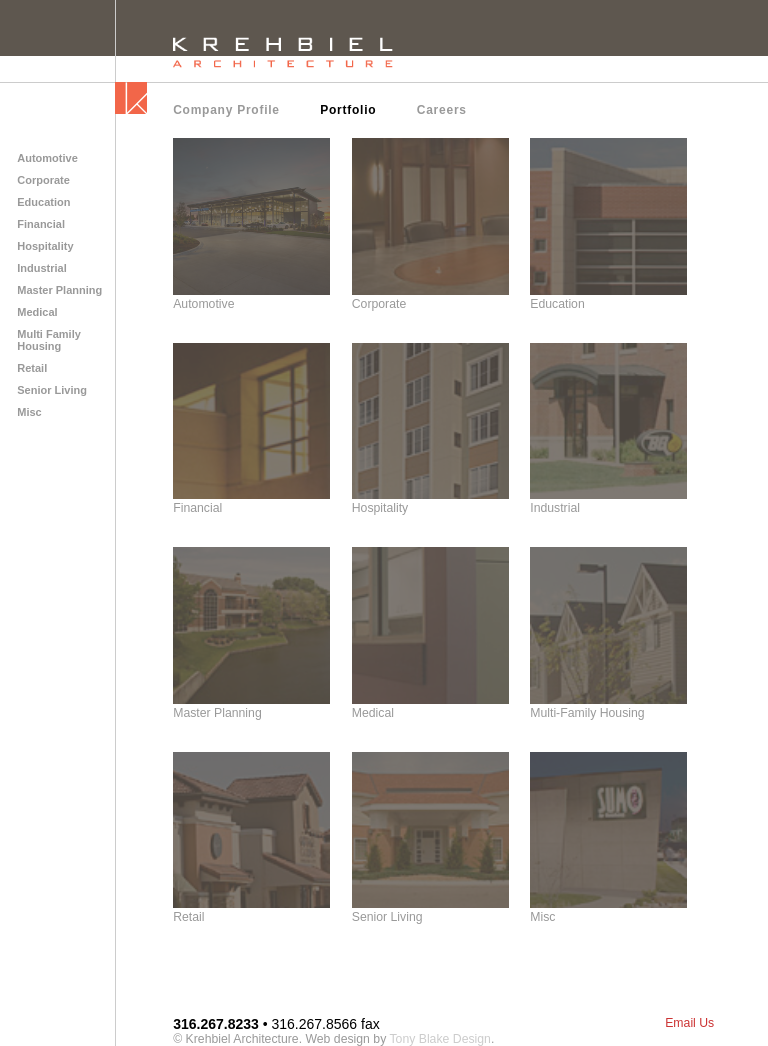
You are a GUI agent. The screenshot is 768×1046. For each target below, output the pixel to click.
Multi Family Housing (49, 340)
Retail (32, 368)
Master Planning (59, 290)
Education (43, 202)
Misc (29, 412)
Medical (37, 312)
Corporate (43, 180)
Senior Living (52, 390)
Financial (41, 224)
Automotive (47, 158)
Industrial (42, 268)
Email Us (689, 1023)
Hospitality (45, 246)
